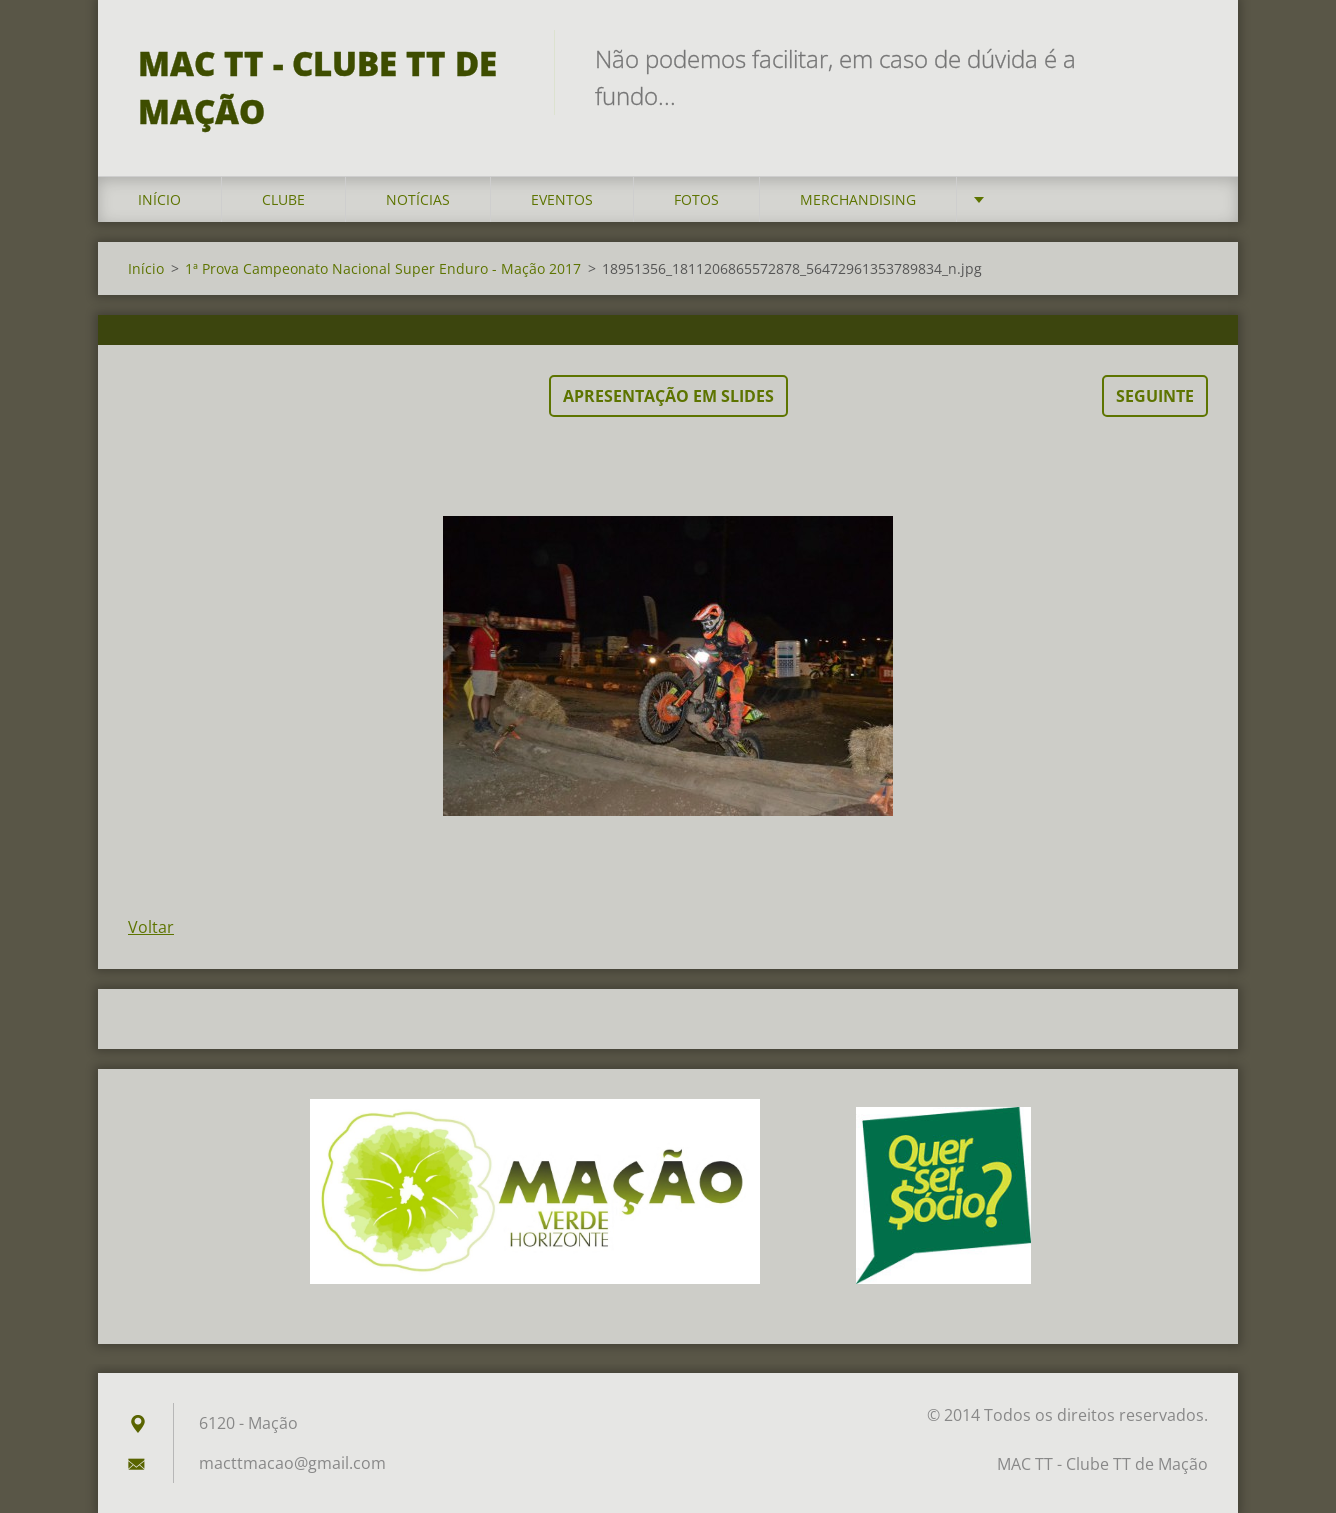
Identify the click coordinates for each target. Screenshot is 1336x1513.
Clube (283, 199)
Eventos (562, 199)
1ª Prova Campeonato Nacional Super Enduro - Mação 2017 (383, 268)
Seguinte (1155, 396)
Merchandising (858, 199)
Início (159, 199)
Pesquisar (1186, 58)
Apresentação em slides (668, 396)
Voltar (151, 927)
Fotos (696, 199)
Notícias (418, 199)
